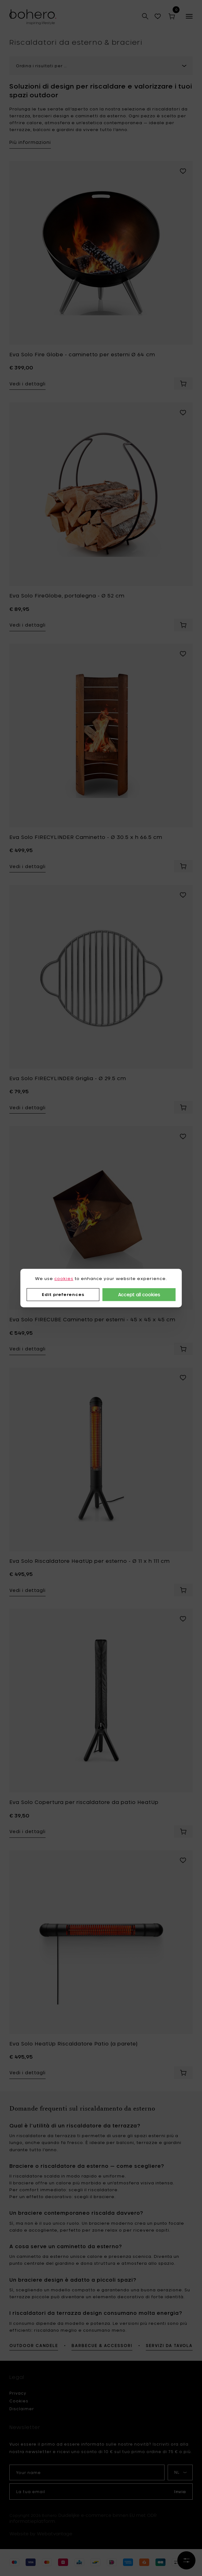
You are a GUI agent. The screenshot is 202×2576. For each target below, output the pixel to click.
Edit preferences (63, 1294)
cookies (63, 1278)
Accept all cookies (139, 1294)
